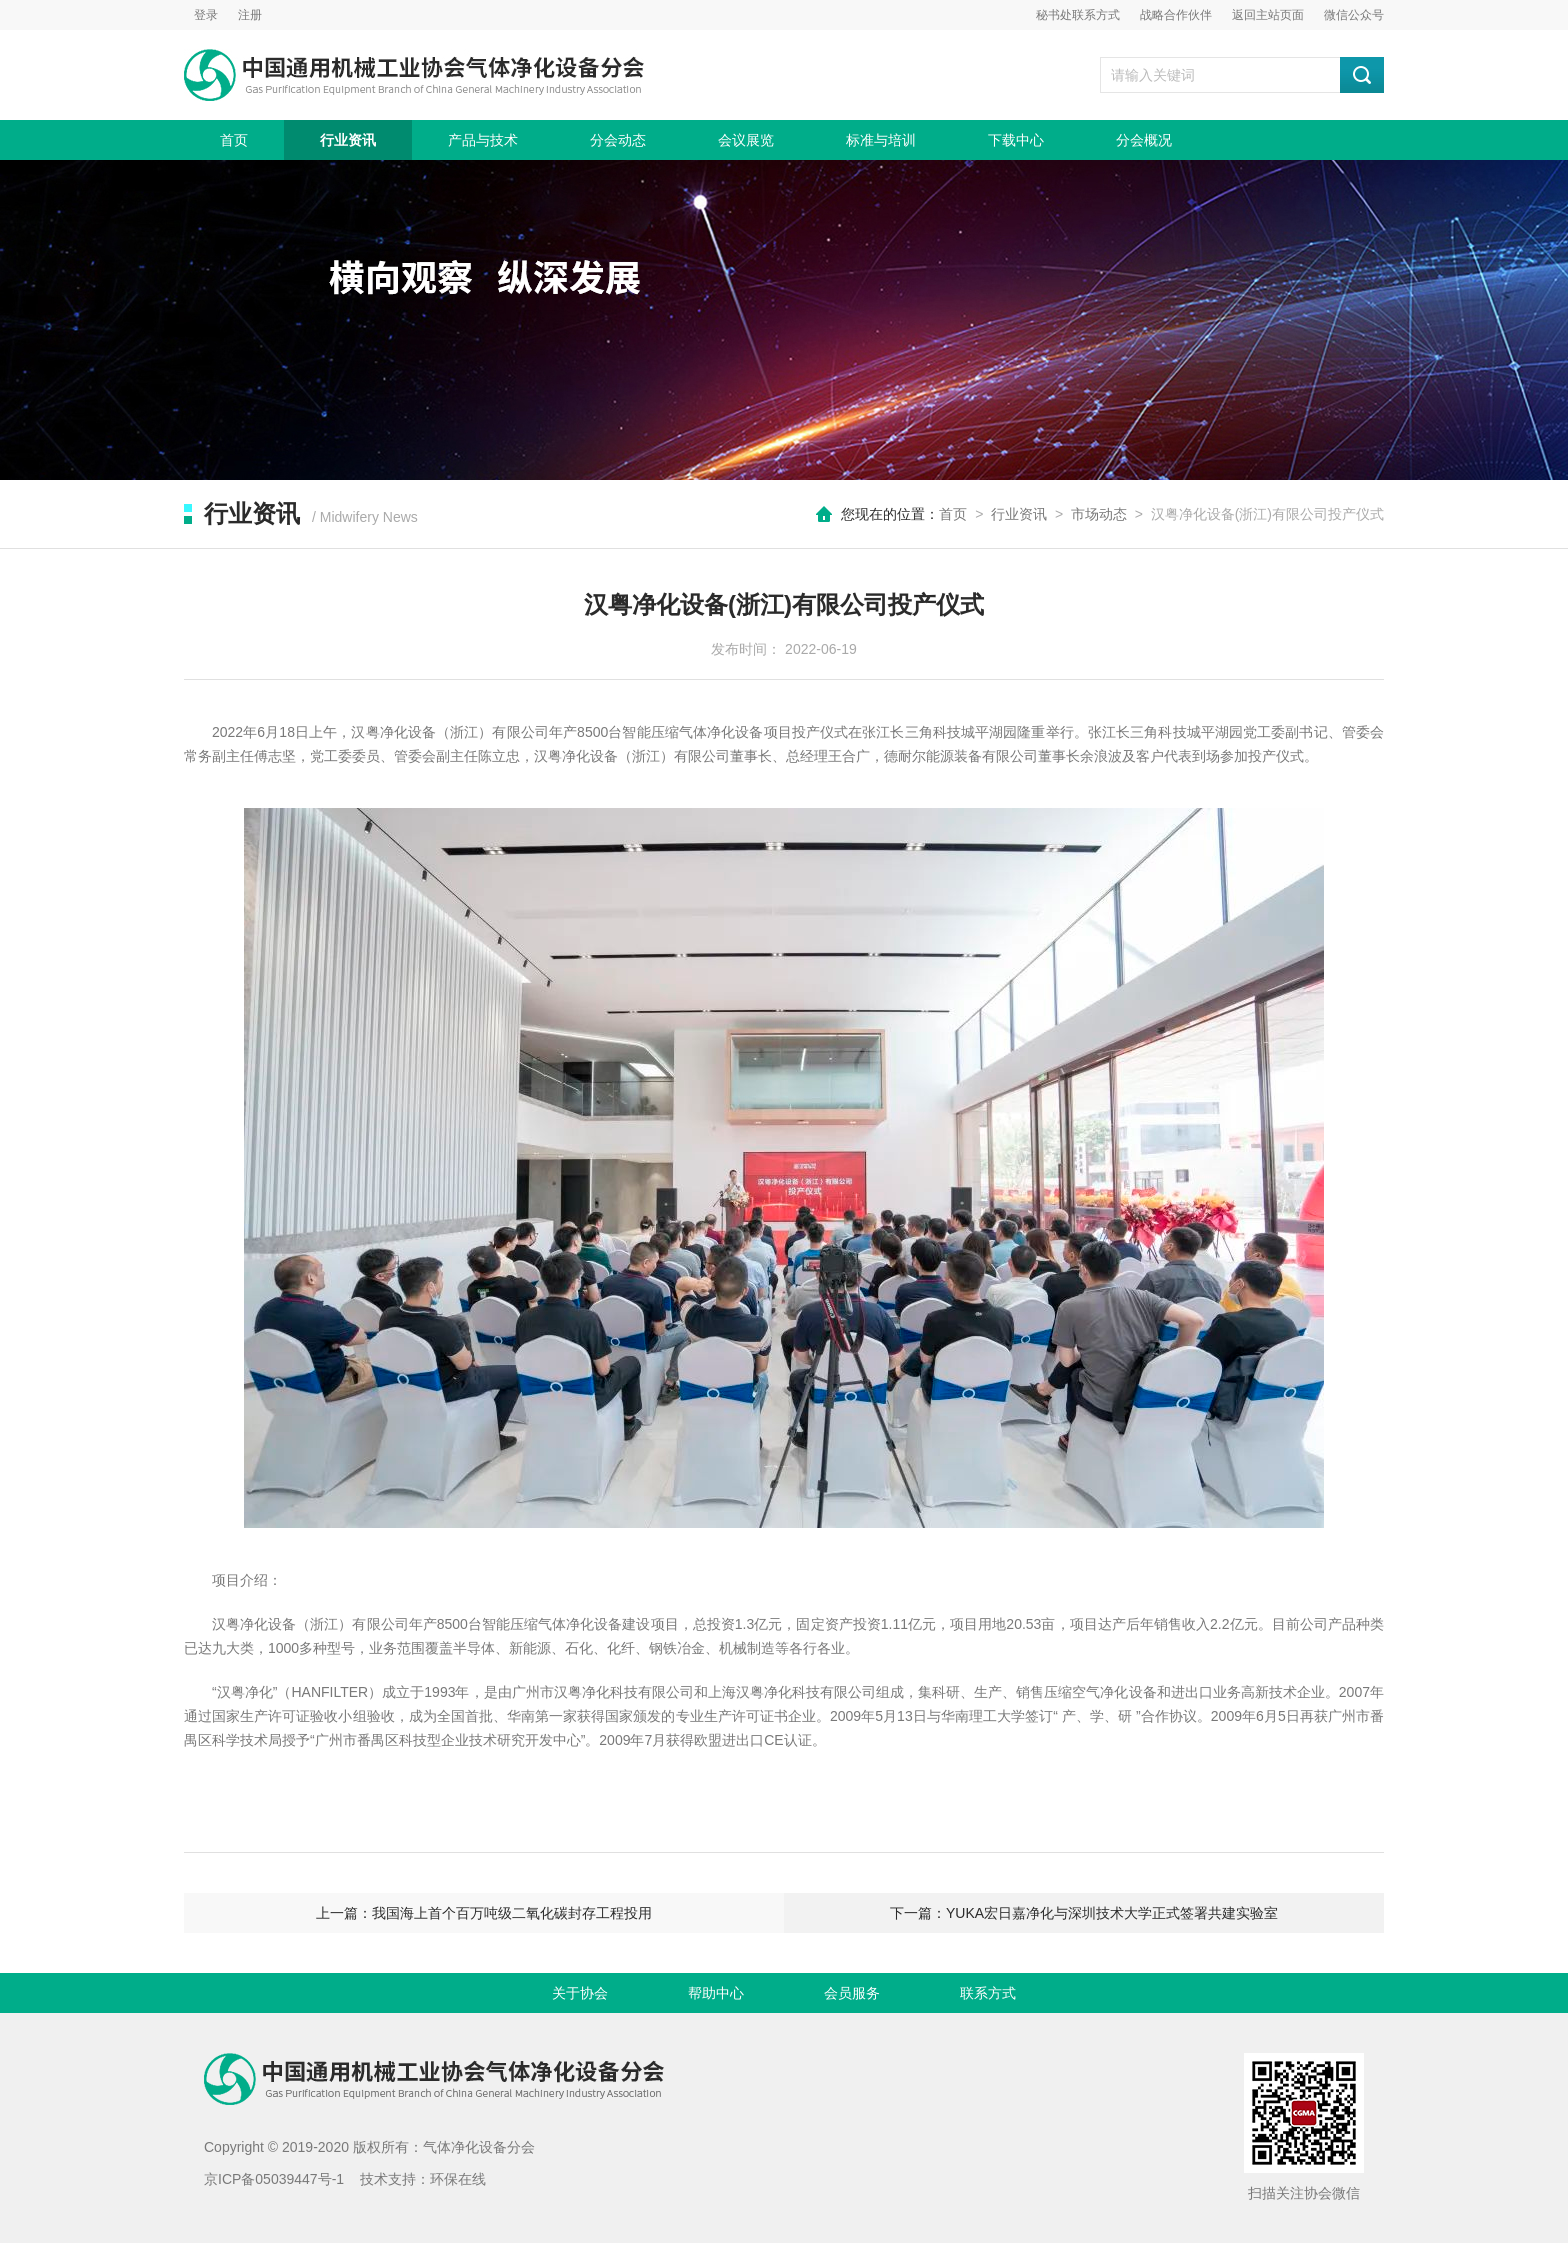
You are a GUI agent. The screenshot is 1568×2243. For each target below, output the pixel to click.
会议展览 (746, 140)
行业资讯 (348, 140)
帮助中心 (716, 1993)
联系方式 (988, 1993)
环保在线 (458, 2179)
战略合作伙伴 (1176, 15)
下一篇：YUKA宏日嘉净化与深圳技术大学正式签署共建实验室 (1084, 1913)
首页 (234, 140)
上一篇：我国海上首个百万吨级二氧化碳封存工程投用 (484, 1913)
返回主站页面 (1268, 15)
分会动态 (618, 140)
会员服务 (852, 1993)
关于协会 (580, 1993)
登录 (206, 15)
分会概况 (1144, 140)
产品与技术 (483, 140)
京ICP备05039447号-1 (274, 2179)
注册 (250, 15)
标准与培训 (881, 140)
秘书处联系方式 (1078, 15)
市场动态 (1099, 514)
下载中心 (1016, 140)
